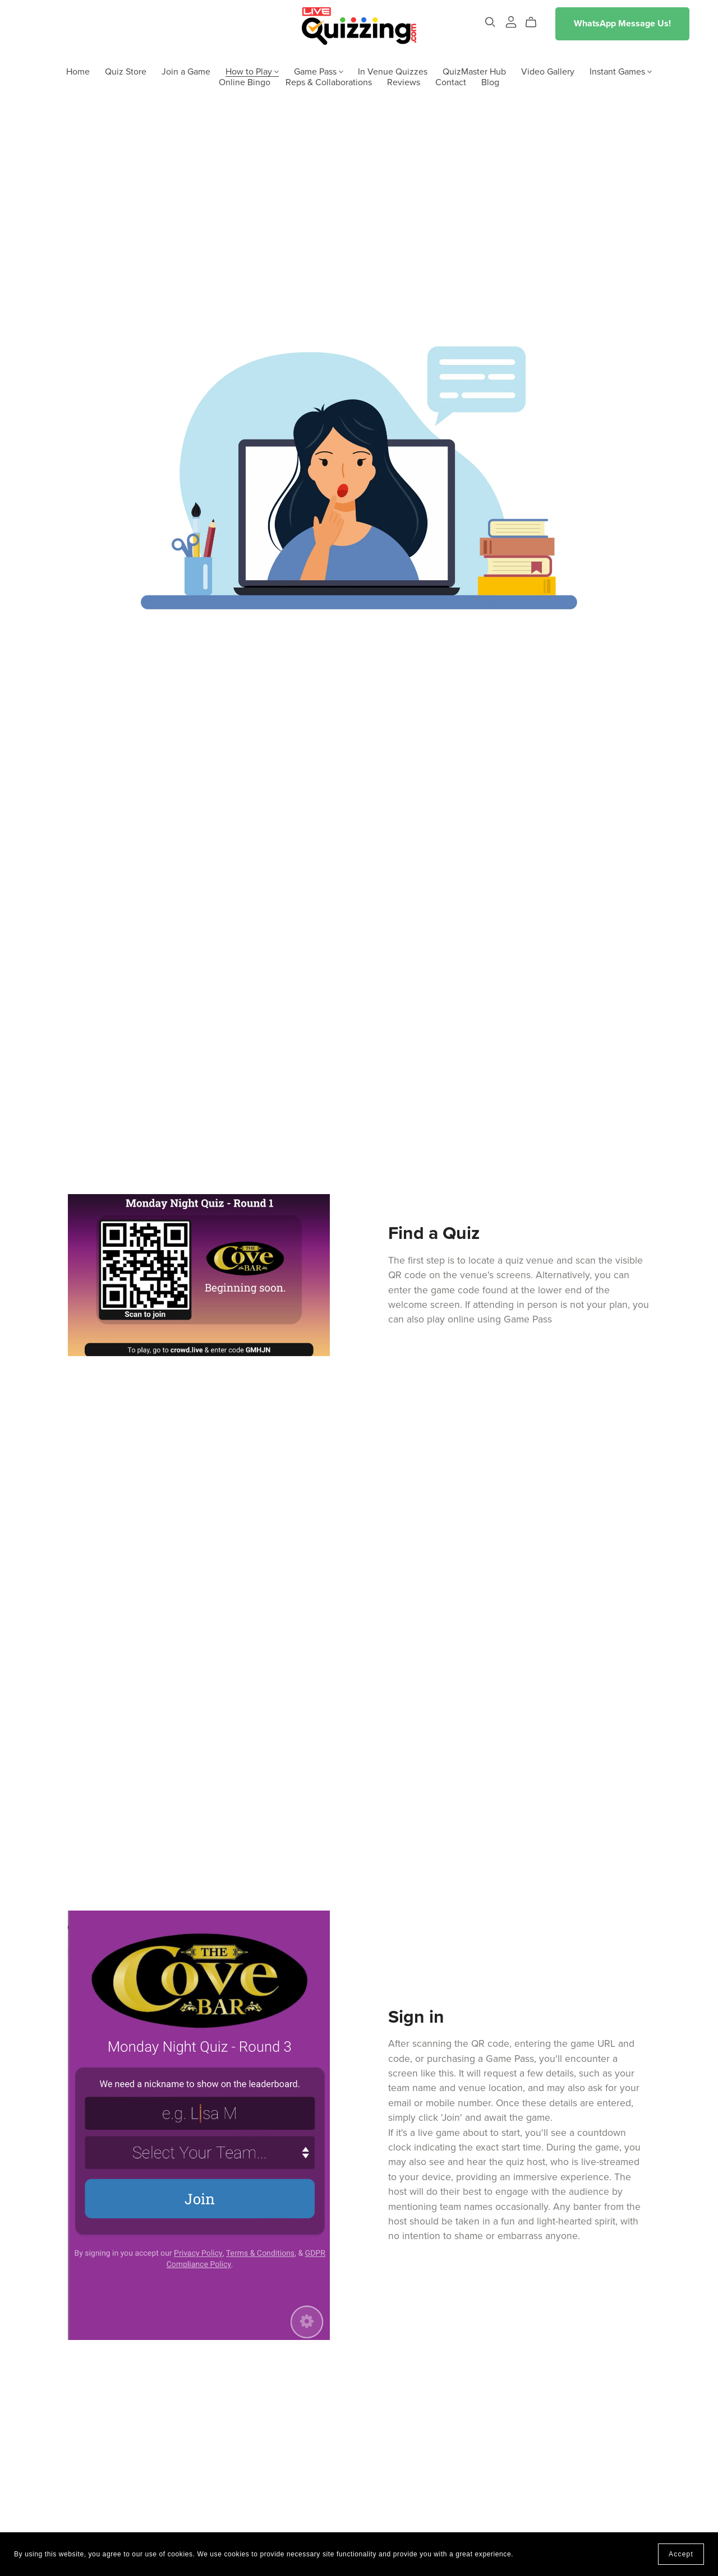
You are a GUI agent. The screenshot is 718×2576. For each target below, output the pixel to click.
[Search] (490, 22)
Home (78, 71)
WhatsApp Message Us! (622, 23)
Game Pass (318, 71)
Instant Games (621, 71)
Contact (450, 81)
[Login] (511, 21)
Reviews (403, 81)
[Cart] (535, 22)
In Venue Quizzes (392, 71)
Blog (490, 81)
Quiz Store (125, 71)
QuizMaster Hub (474, 71)
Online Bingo (244, 81)
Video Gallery (547, 71)
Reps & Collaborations (329, 81)
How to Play (252, 71)
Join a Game (186, 71)
